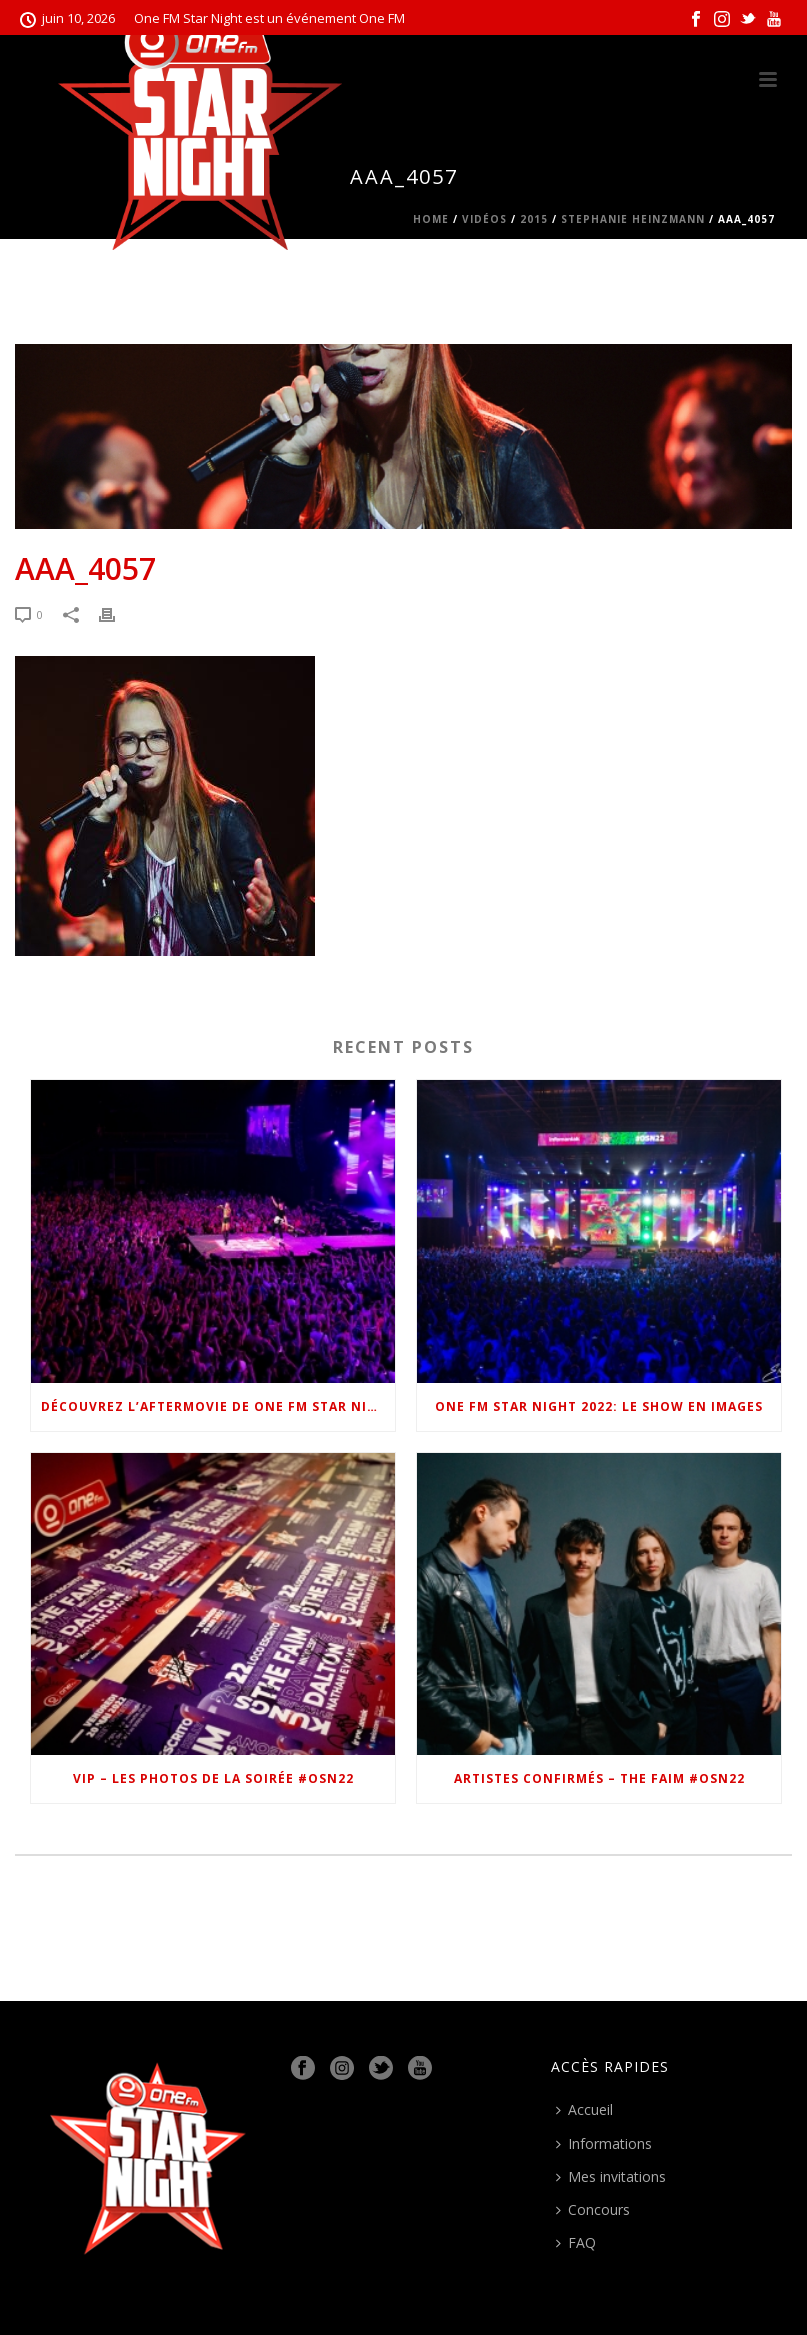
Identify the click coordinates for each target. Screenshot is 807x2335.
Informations (604, 2143)
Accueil (584, 2109)
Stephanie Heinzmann (633, 219)
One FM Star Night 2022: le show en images (599, 1406)
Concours (593, 2209)
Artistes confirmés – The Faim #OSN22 (599, 1778)
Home (431, 219)
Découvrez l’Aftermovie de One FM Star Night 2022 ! (218, 1406)
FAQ (576, 2242)
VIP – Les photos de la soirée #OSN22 (213, 1778)
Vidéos (484, 219)
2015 (534, 219)
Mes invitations (611, 2176)
